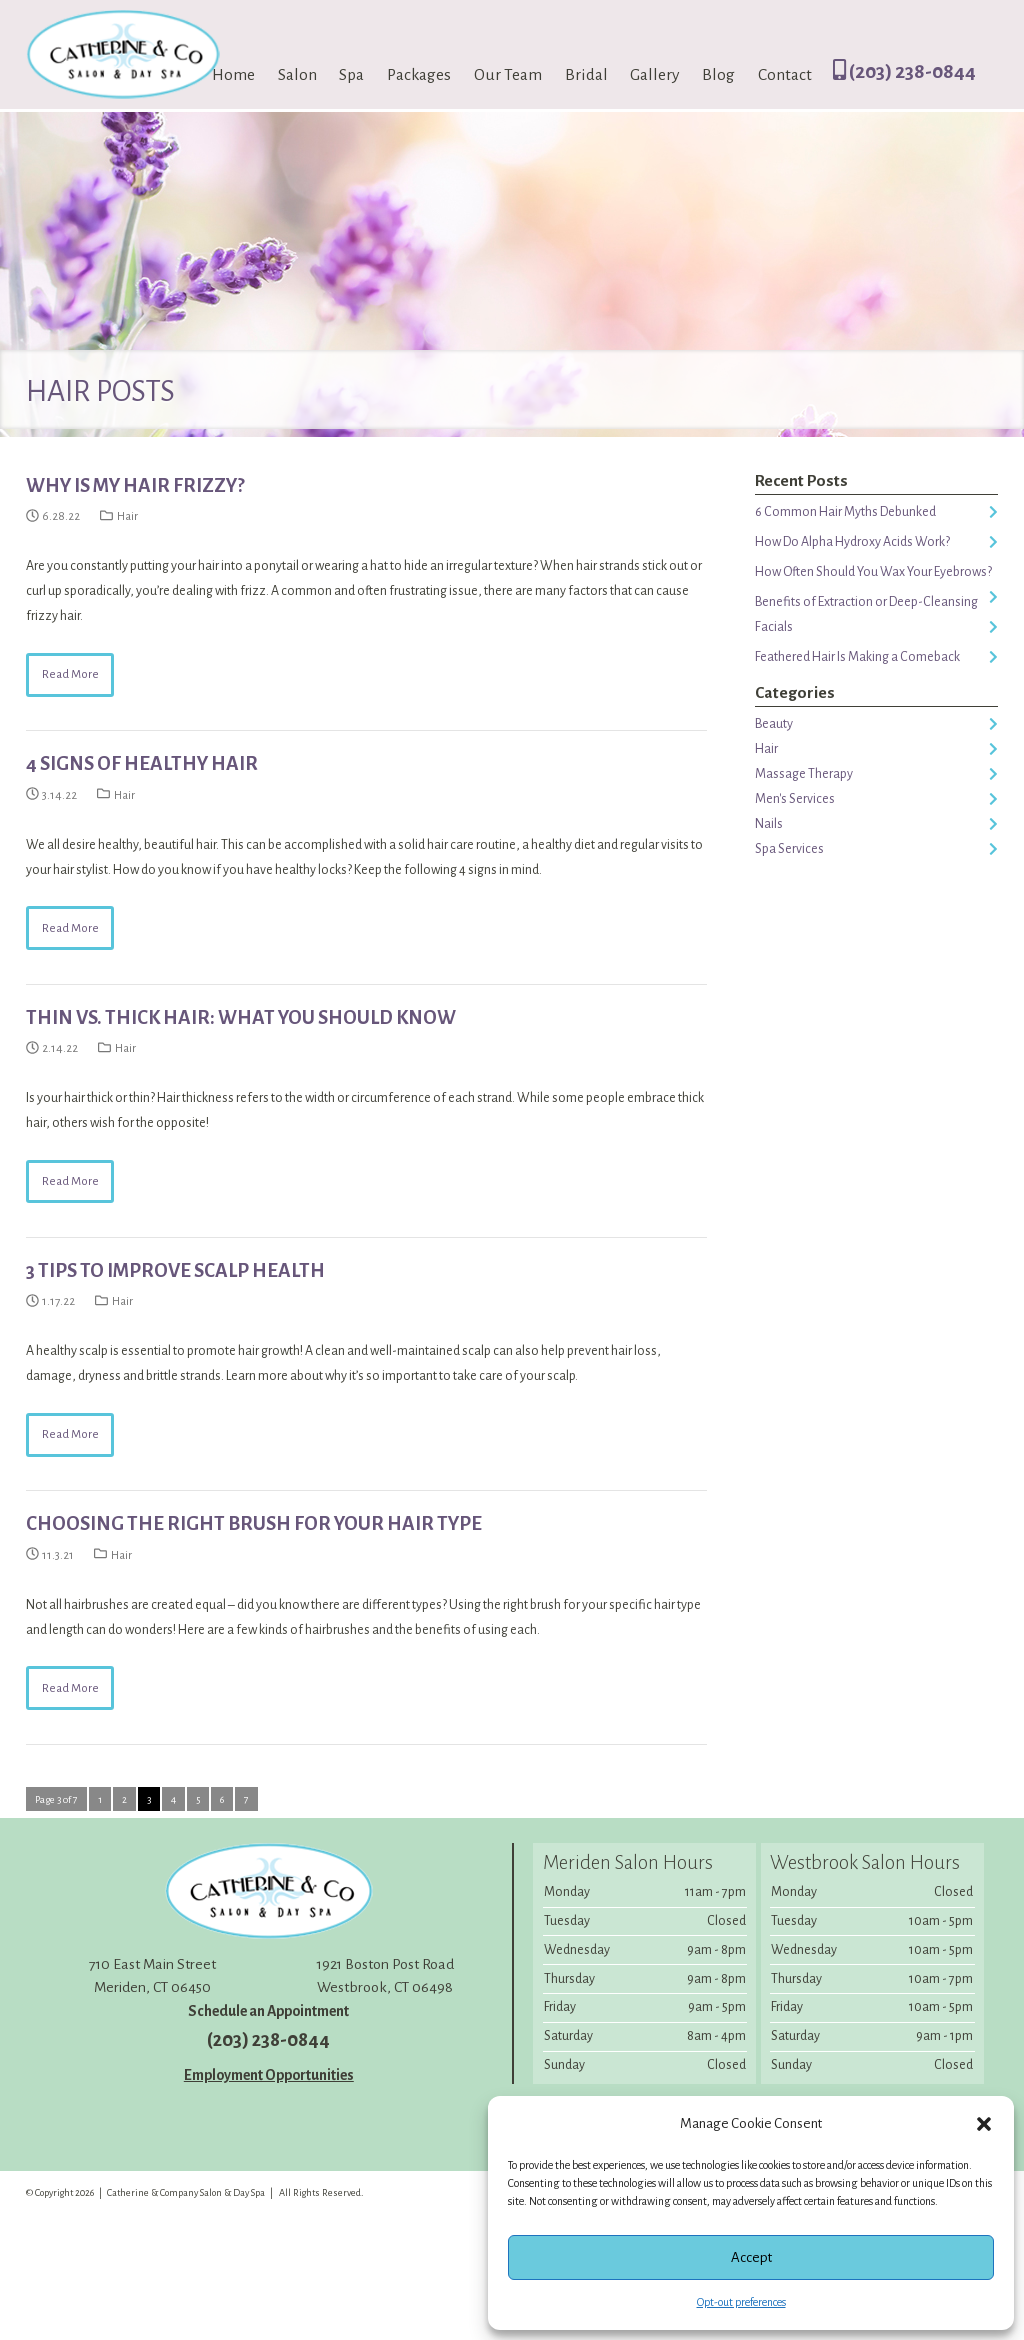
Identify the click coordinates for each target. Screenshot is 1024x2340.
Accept (751, 2257)
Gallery (654, 75)
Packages (419, 75)
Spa (351, 75)
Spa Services (789, 849)
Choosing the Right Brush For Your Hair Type (254, 1523)
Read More (70, 674)
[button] (984, 2124)
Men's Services (795, 799)
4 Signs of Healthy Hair (142, 763)
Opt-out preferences (741, 2302)
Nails (769, 824)
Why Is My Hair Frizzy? (135, 485)
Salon (297, 75)
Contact (785, 75)
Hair (127, 516)
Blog (718, 75)
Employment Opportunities (269, 2075)
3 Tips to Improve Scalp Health (175, 1270)
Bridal (586, 75)
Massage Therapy (804, 774)
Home (233, 75)
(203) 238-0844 (904, 71)
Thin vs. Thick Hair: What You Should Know (241, 1017)
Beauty (774, 724)
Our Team (508, 75)
